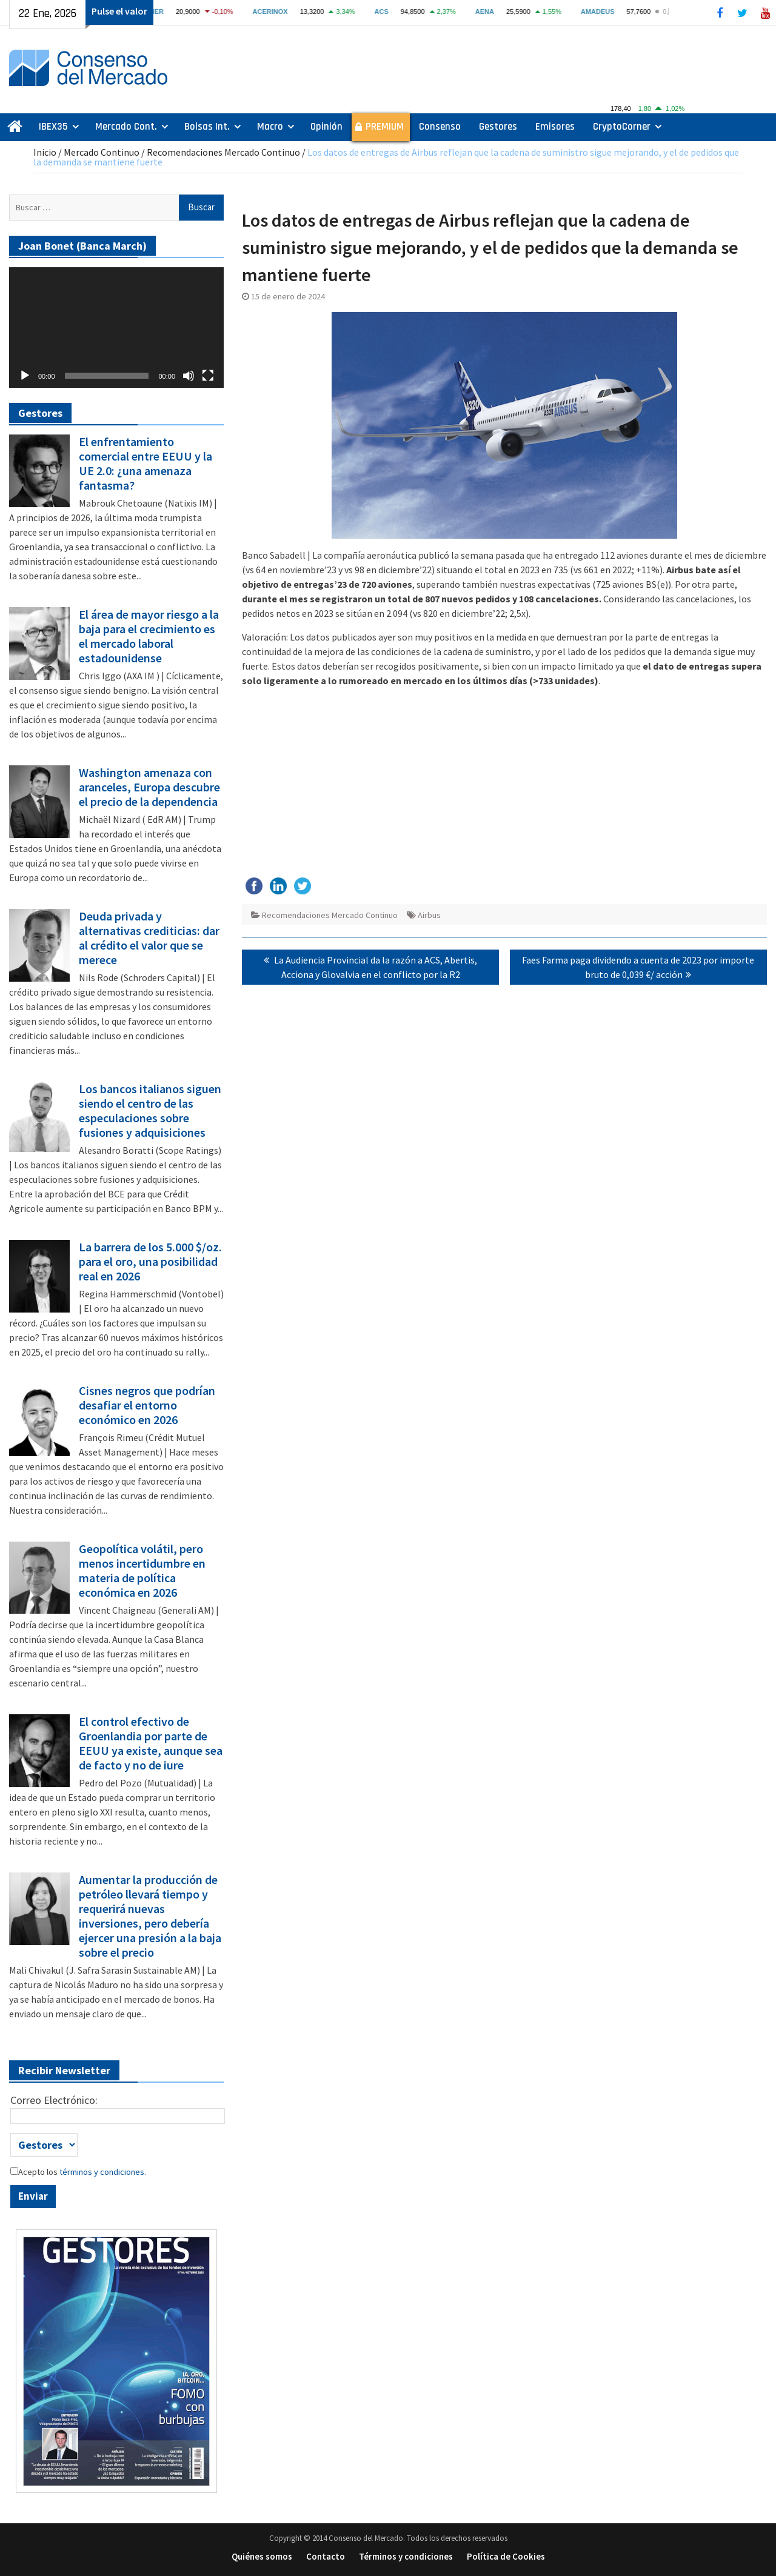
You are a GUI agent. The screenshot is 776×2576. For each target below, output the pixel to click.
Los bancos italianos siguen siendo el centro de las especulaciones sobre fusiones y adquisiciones (150, 1111)
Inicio (44, 152)
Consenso (440, 126)
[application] (116, 327)
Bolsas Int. (207, 126)
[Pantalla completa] (208, 376)
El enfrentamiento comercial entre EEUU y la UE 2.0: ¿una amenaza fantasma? (145, 463)
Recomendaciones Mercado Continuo (223, 152)
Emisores (555, 126)
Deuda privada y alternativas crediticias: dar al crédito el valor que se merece (149, 938)
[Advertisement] (504, 782)
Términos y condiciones (406, 2556)
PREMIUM (385, 126)
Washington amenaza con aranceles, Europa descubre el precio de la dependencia (149, 787)
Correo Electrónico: (54, 2100)
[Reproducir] (25, 376)
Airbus (429, 915)
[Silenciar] (188, 376)
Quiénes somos (262, 2556)
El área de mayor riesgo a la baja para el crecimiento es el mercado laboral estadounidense (149, 636)
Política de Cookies (506, 2556)
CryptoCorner (622, 126)
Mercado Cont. (126, 126)
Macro (270, 126)
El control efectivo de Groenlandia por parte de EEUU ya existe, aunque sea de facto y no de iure (150, 1743)
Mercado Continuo (101, 152)
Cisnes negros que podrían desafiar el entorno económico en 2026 (147, 1405)
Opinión (326, 126)
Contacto (325, 2556)
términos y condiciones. (102, 2171)
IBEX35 (53, 126)
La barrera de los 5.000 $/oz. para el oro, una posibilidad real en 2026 (150, 1261)
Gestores (498, 126)
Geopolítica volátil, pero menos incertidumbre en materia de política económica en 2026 (142, 1571)
